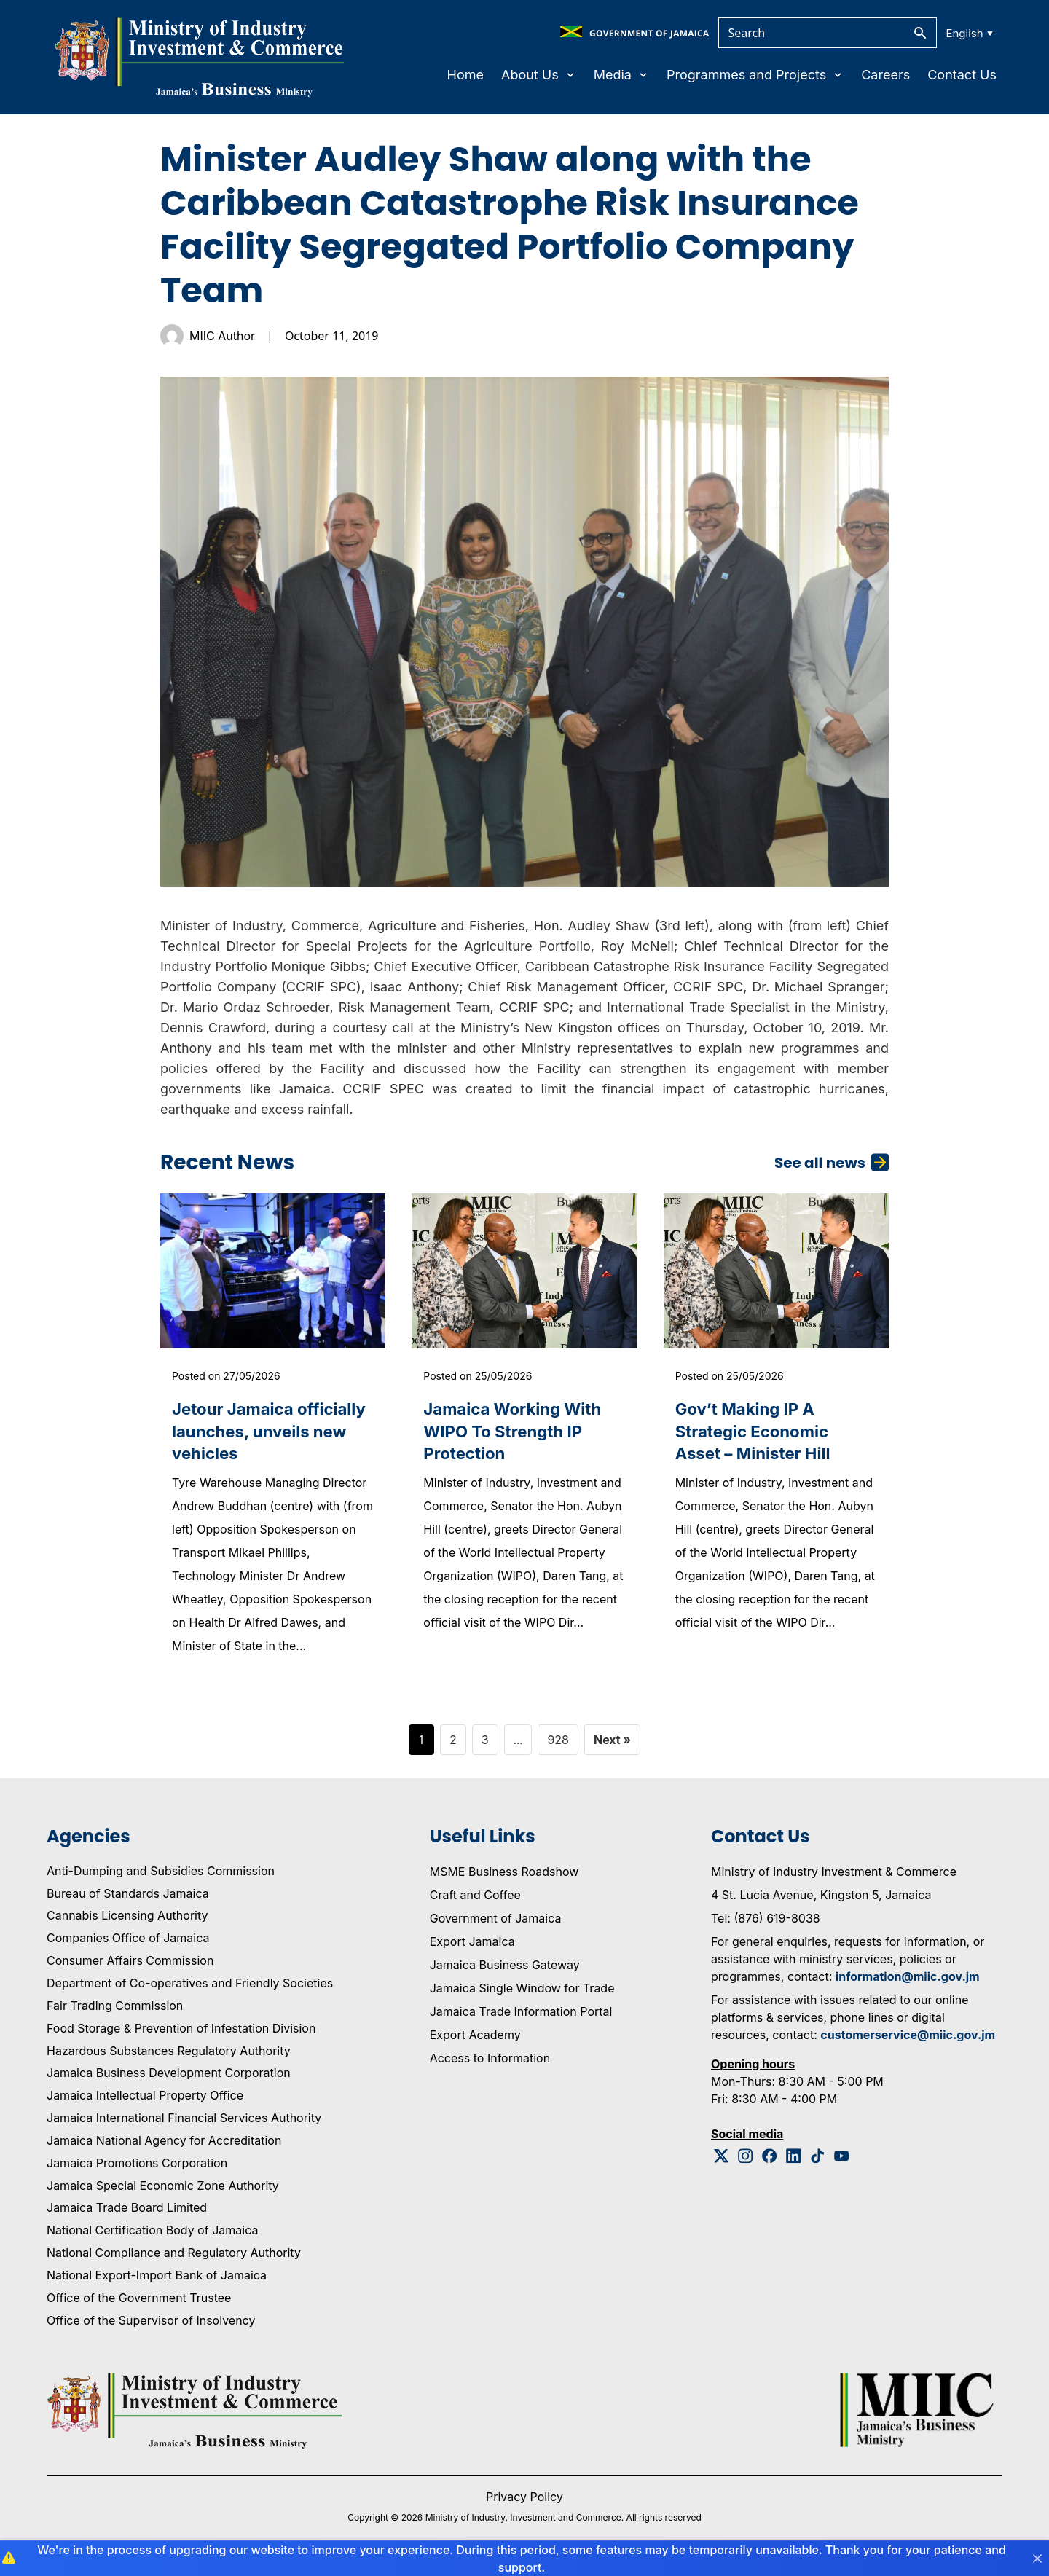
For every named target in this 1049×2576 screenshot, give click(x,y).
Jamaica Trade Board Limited (127, 2213)
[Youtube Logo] (841, 2161)
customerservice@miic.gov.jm (907, 2040)
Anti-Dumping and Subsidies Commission (161, 1876)
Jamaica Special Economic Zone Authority (163, 2190)
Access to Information (490, 2063)
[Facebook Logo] (769, 2161)
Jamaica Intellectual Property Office (145, 2101)
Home (465, 74)
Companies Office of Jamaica (128, 1943)
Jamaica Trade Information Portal (521, 2016)
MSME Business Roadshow (504, 1876)
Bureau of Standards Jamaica (128, 1898)
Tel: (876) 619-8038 (765, 1923)
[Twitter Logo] (721, 2161)
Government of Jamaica (496, 1923)
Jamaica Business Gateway (505, 1970)
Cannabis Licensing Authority (127, 1921)
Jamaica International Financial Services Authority (184, 2123)
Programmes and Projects (755, 74)
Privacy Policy (524, 2501)
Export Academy (475, 2040)
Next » (612, 1744)
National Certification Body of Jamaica (152, 2236)
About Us (538, 74)
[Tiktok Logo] (817, 2161)
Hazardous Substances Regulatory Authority (169, 2056)
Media (621, 74)
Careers (885, 74)
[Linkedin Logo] (793, 2161)
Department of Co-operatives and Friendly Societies (190, 1989)
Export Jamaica (472, 1946)
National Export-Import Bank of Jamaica (157, 2281)
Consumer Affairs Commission (130, 1966)
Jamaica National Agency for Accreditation (164, 2145)
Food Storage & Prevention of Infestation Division (181, 2033)
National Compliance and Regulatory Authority (174, 2258)
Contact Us (962, 74)
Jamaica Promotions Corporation (137, 2168)
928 (558, 1744)
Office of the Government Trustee (139, 2303)
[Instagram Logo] (745, 2161)
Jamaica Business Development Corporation (169, 2078)
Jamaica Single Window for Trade (522, 1993)
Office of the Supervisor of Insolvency (151, 2325)
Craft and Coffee (475, 1900)
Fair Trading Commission (115, 2010)
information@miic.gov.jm (908, 1981)
